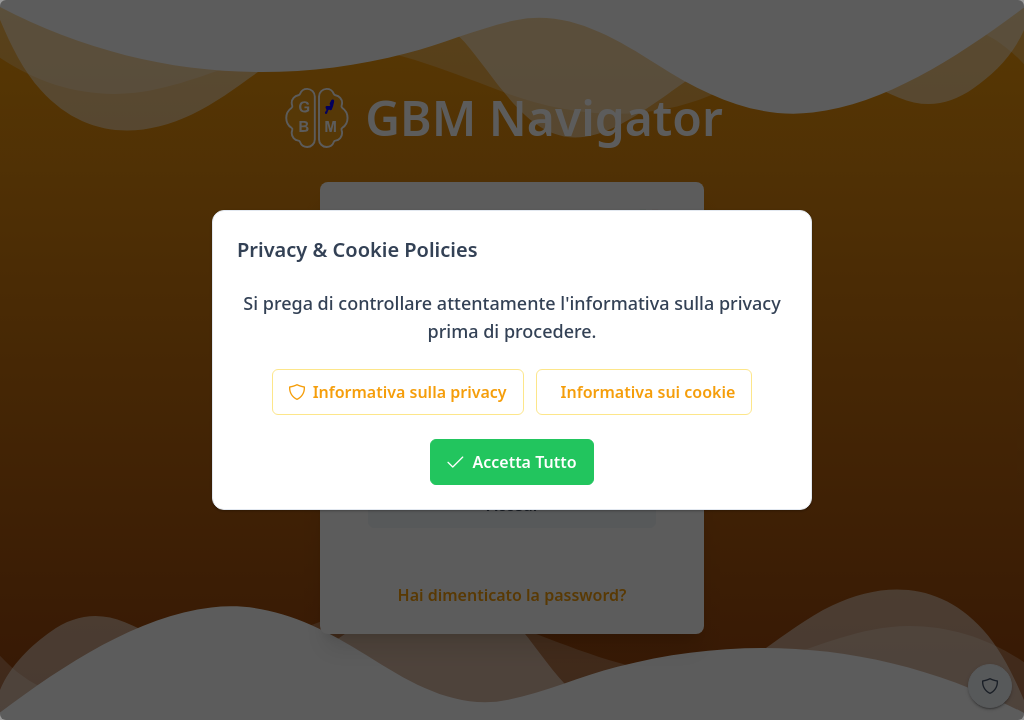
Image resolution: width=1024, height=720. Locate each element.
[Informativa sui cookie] (644, 392)
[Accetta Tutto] (511, 462)
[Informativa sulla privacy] (398, 392)
